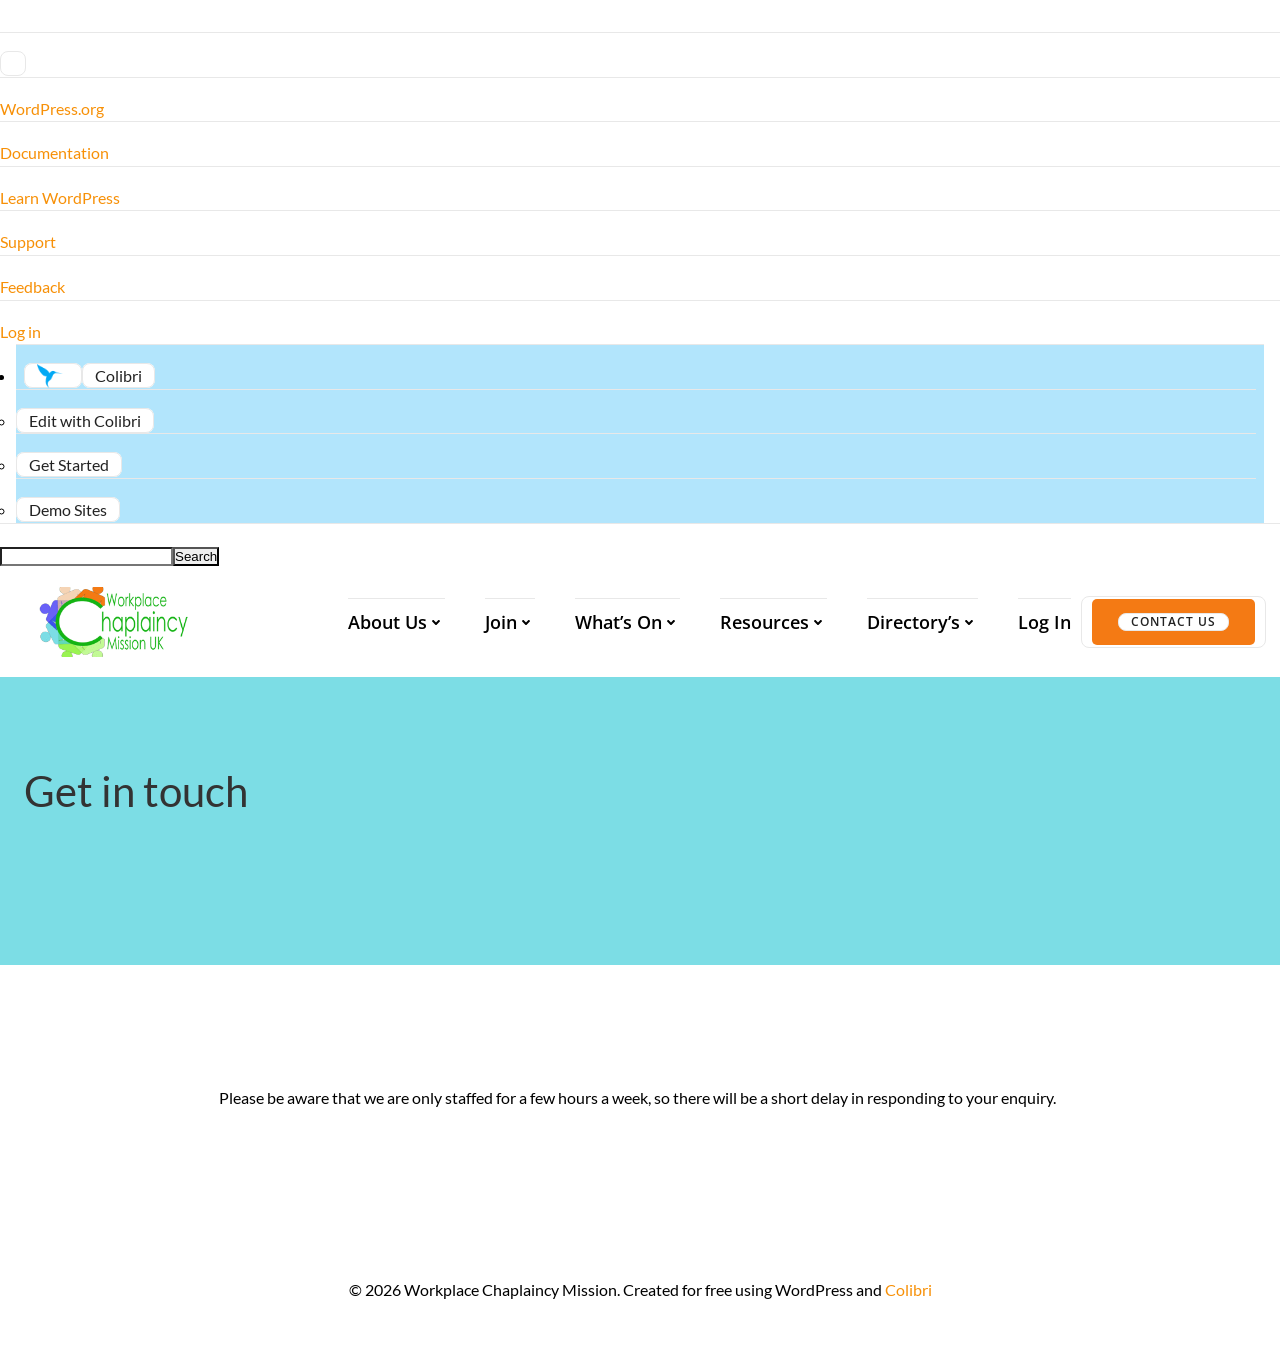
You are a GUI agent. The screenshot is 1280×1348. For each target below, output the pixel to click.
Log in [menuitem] (20, 331)
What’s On (627, 622)
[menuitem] (640, 64)
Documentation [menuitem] (54, 152)
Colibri (908, 1289)
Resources (773, 622)
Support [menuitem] (28, 241)
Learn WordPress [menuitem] (60, 197)
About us (396, 622)
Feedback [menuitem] (32, 286)
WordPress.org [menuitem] (52, 108)
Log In (1044, 622)
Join (510, 622)
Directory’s (922, 622)
